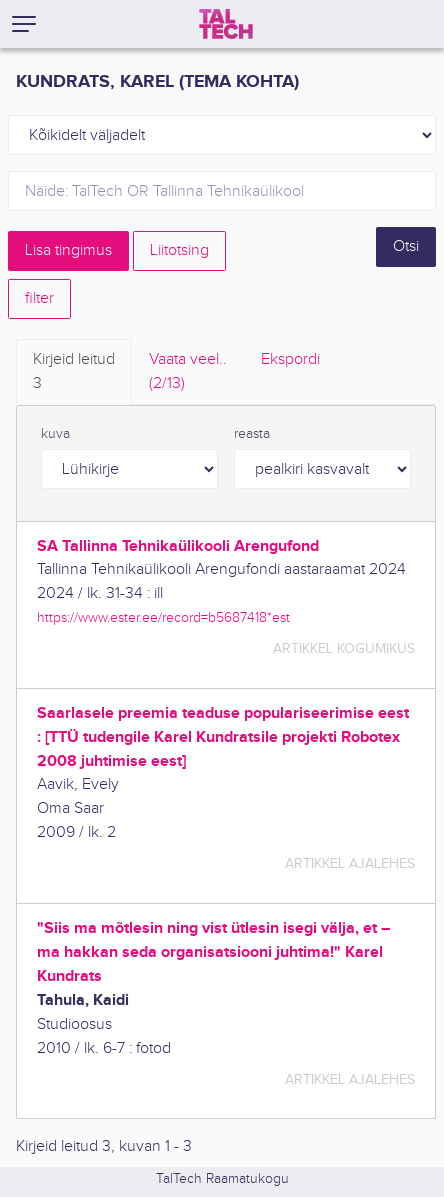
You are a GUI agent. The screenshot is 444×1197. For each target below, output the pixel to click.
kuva (55, 434)
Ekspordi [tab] (290, 359)
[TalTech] (226, 24)
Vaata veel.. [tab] (188, 373)
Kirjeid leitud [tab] (74, 373)
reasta (252, 434)
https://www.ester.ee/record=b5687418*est (163, 617)
